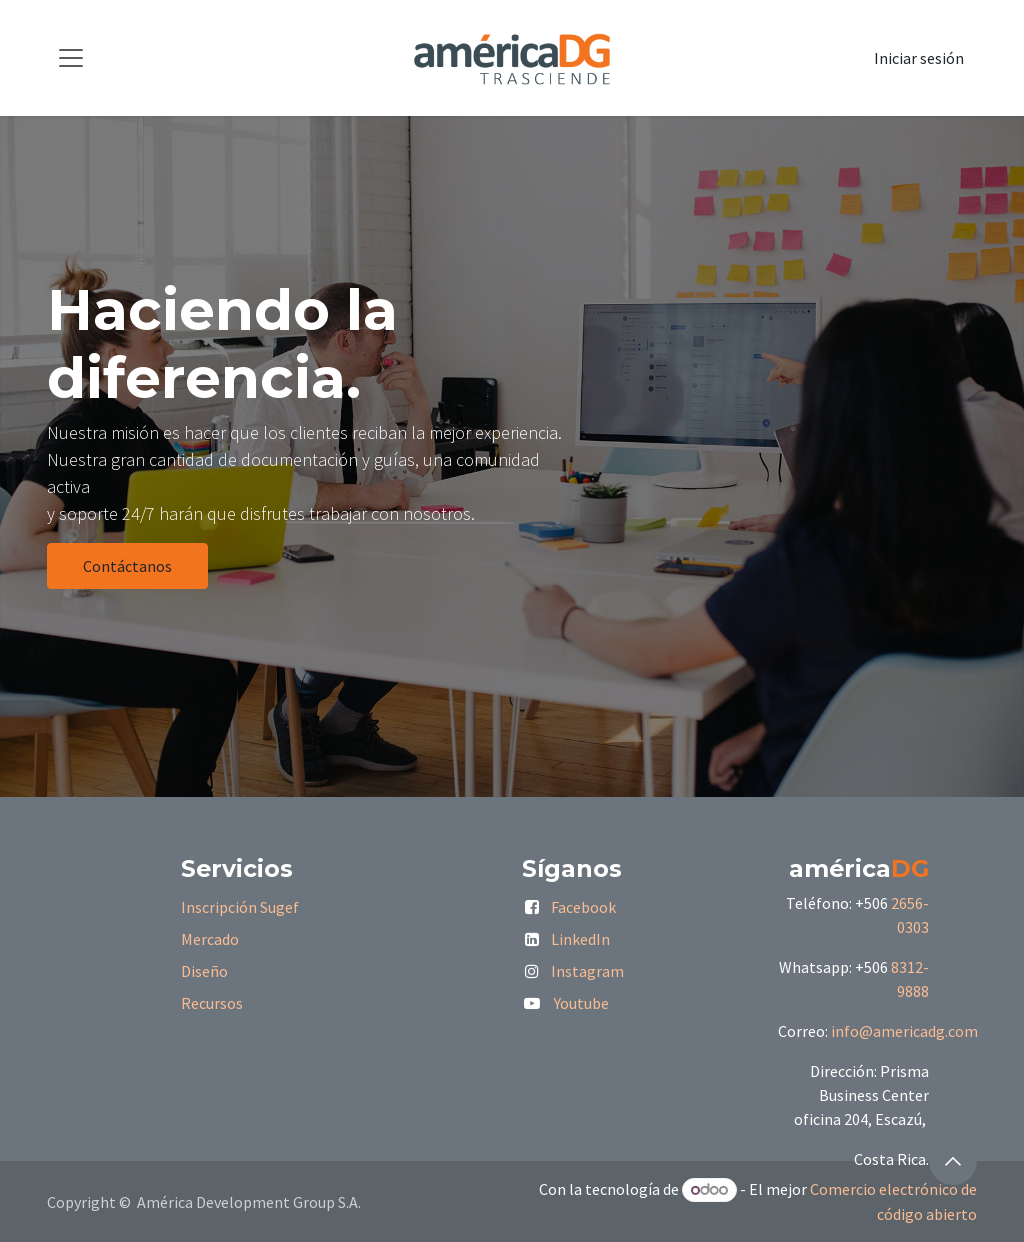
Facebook (583, 907)
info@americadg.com (904, 1031)
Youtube (581, 1003)
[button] (953, 1161)
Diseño (204, 971)
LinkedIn (580, 939)
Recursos (212, 1003)
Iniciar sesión (919, 58)
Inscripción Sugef (240, 907)
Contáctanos (127, 566)
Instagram (587, 971)
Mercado (210, 939)
